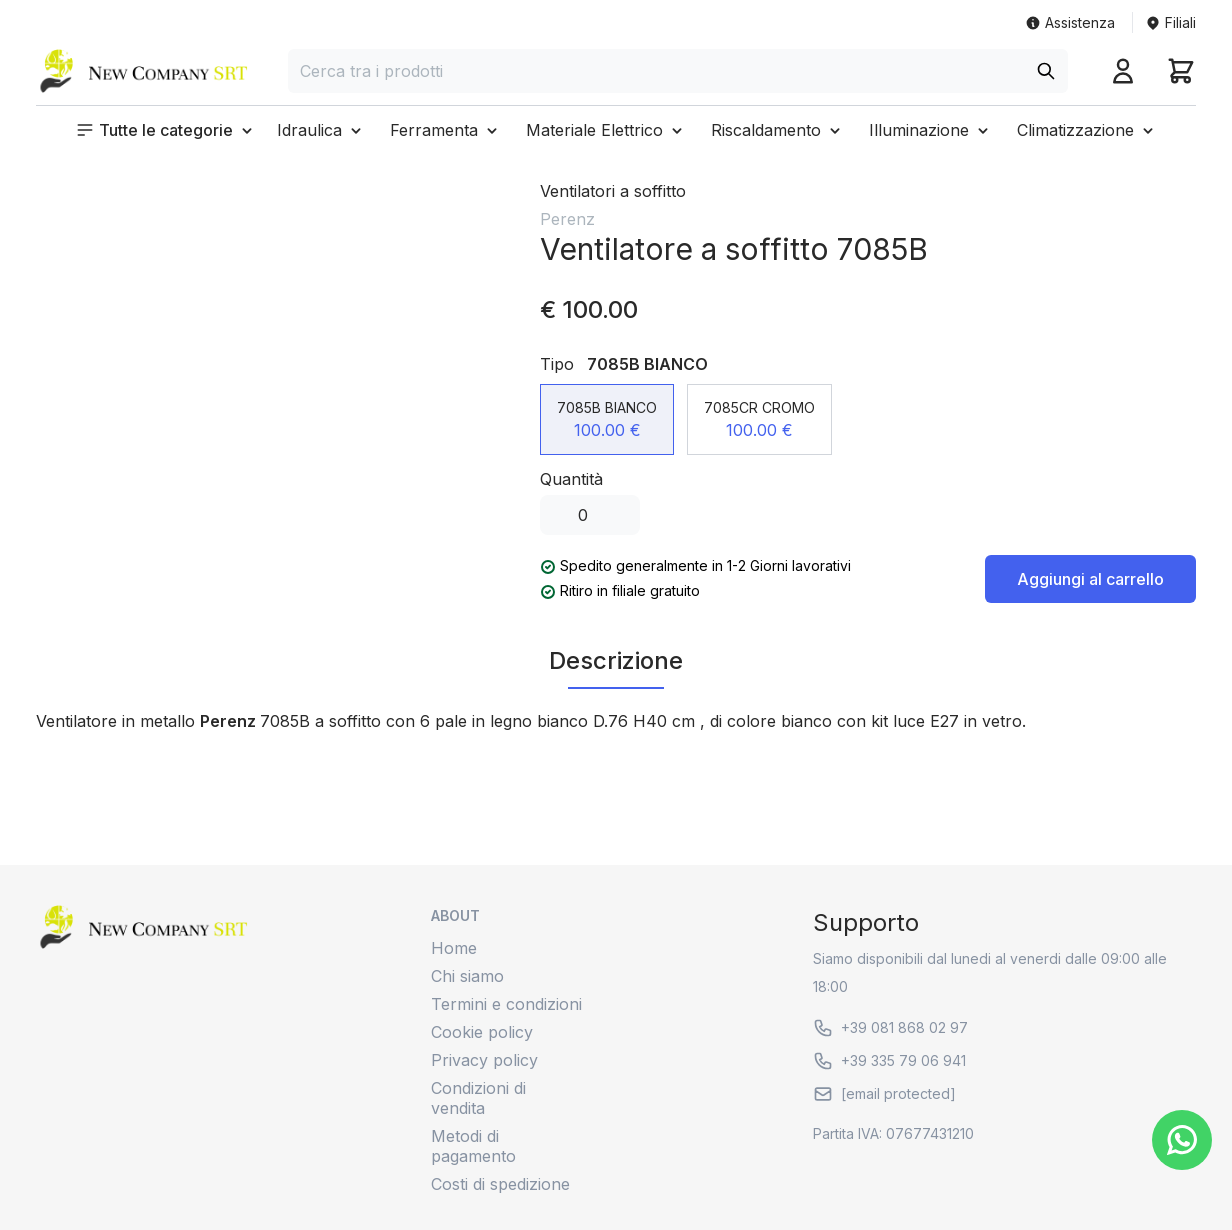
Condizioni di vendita (478, 1098)
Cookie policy (482, 1032)
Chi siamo (467, 976)
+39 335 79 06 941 (889, 1061)
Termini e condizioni (506, 1004)
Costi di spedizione (500, 1184)
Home (454, 948)
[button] (166, 130)
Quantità (571, 479)
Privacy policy (484, 1060)
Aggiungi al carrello (1090, 579)
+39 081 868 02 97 (890, 1028)
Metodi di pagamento (473, 1146)
